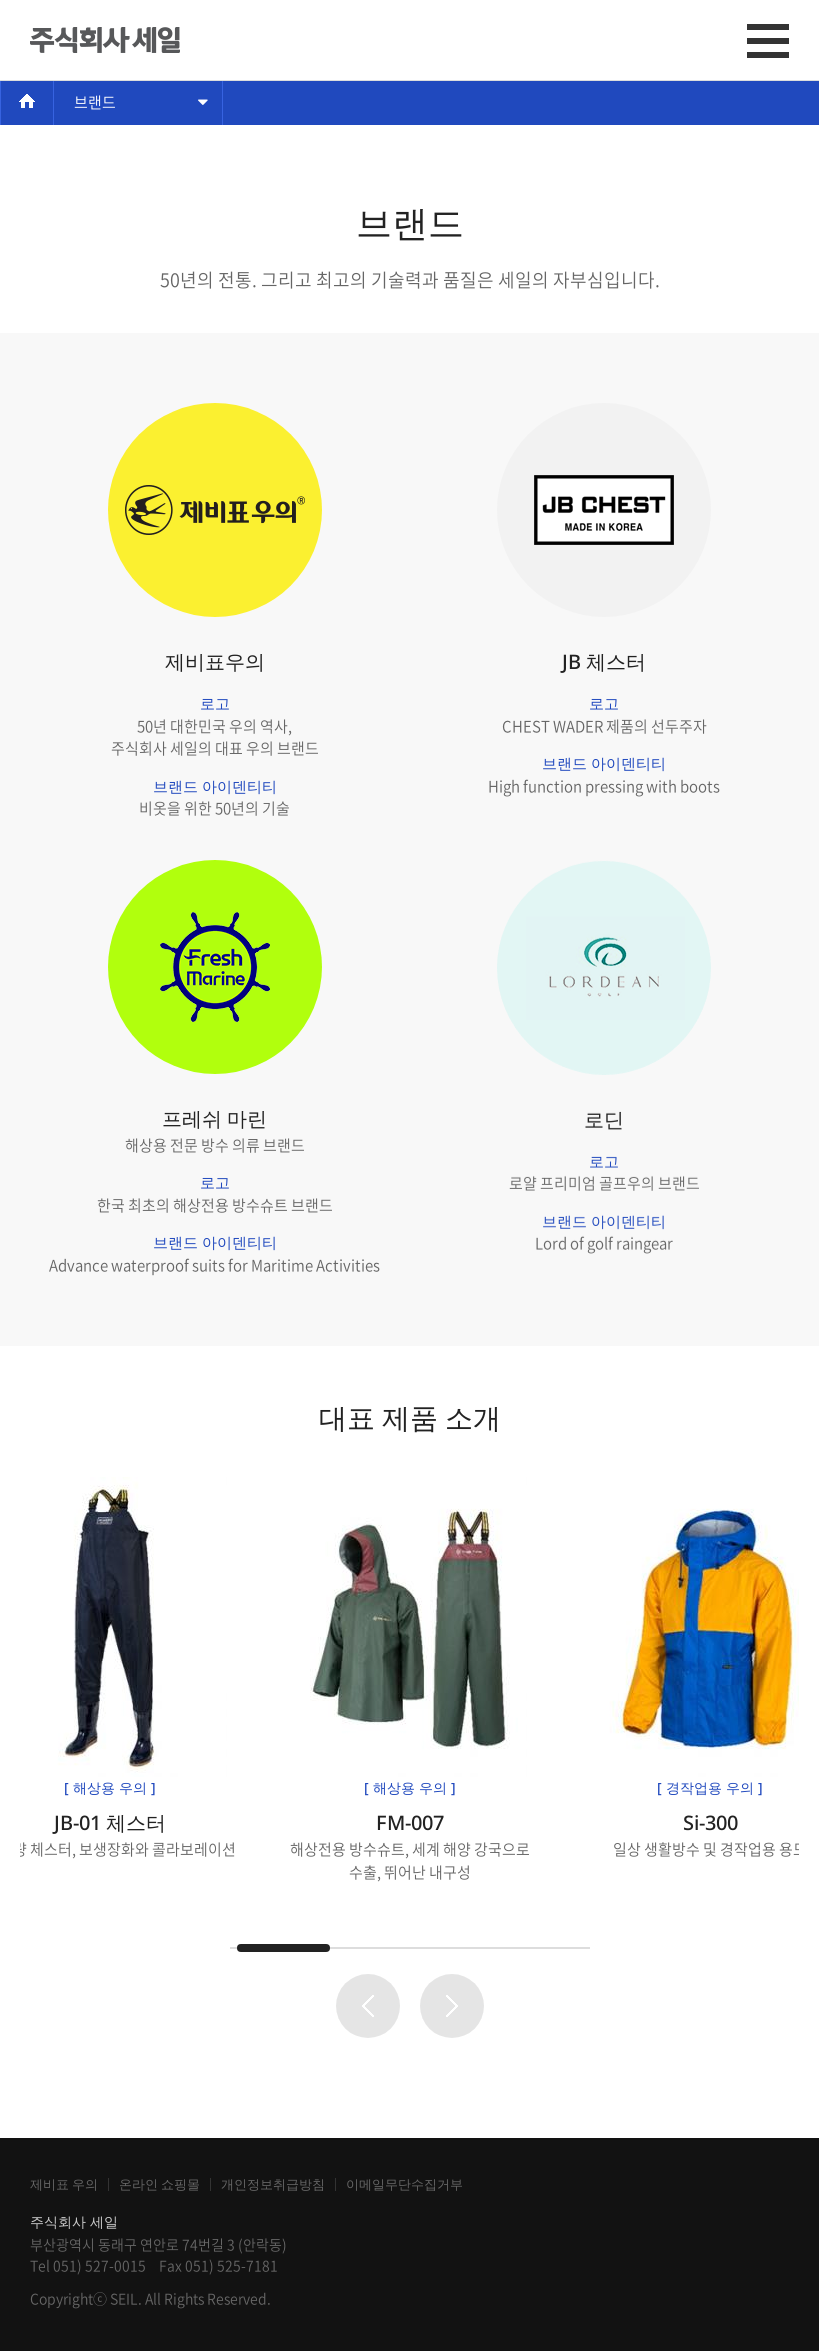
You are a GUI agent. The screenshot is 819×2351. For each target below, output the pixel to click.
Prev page (368, 2006)
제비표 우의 (64, 2184)
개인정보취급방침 (273, 2184)
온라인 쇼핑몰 (159, 2184)
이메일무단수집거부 (404, 2184)
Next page (452, 2006)
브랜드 (95, 102)
